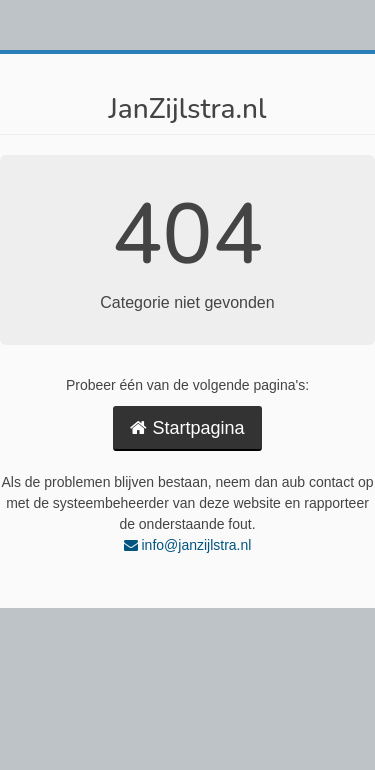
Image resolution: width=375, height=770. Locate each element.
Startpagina (187, 428)
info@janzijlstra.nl (188, 545)
